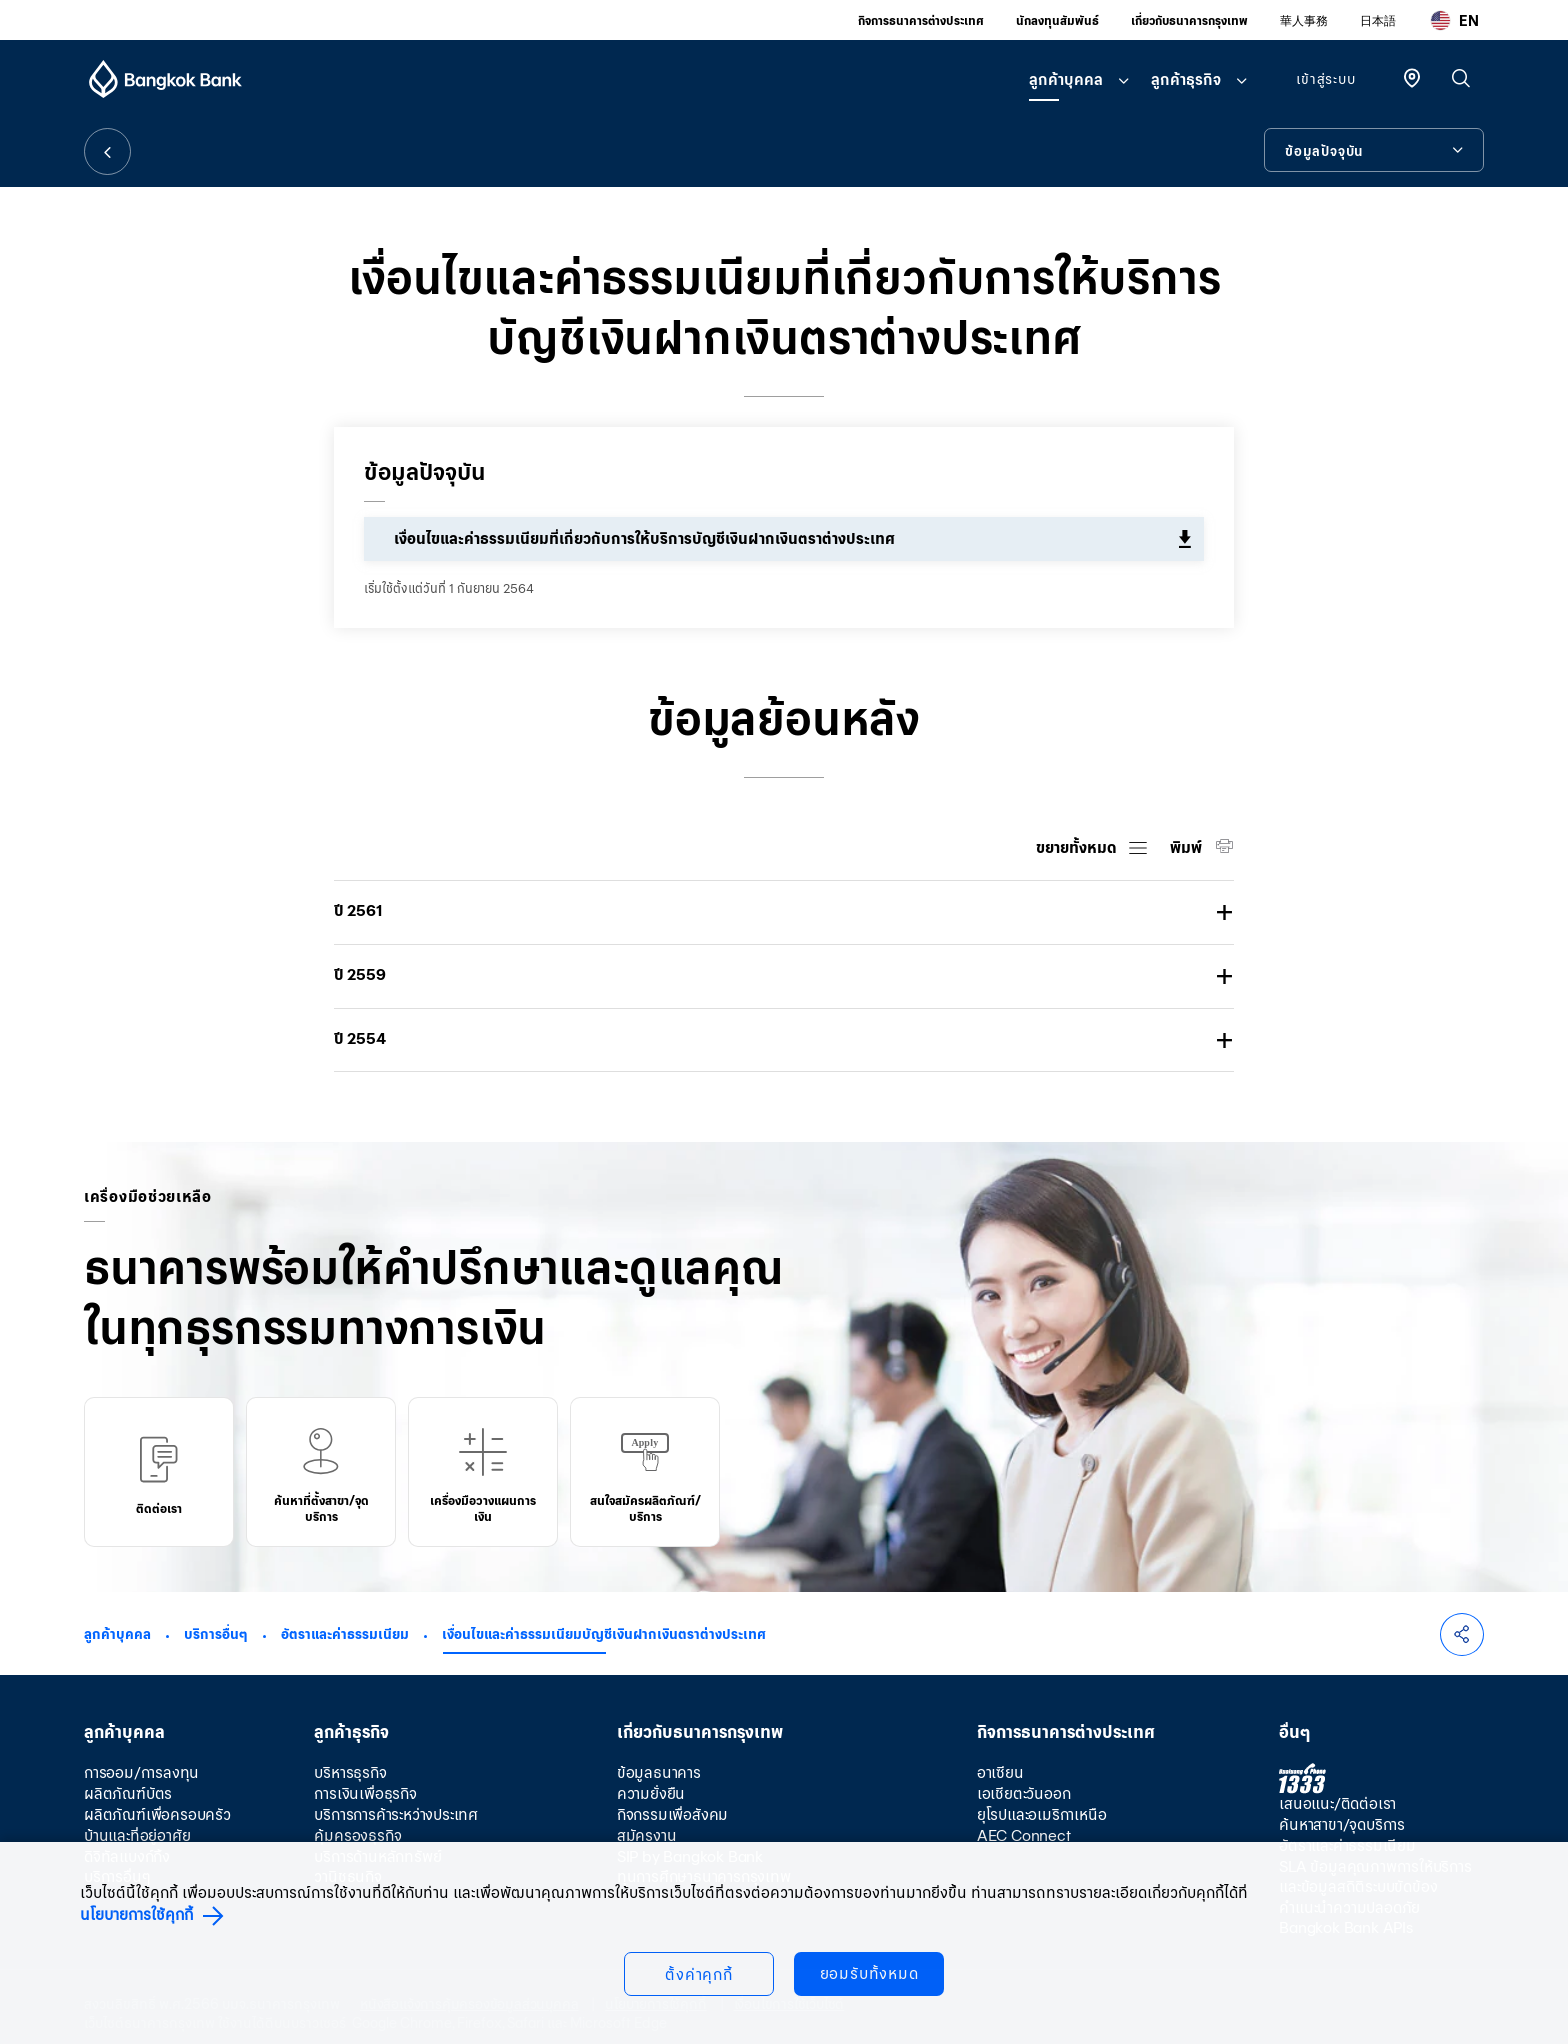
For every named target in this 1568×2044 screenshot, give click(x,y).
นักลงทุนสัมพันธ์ (1057, 20)
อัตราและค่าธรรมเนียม (345, 1634)
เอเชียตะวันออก (1024, 1793)
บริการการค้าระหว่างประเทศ (396, 1814)
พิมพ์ (1187, 847)
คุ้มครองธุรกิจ (357, 1835)
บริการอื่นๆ (216, 1634)
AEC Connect (1024, 1835)
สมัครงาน (647, 1835)
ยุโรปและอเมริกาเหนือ (1042, 1814)
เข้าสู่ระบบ (1325, 79)
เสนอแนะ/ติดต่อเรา (1337, 1803)
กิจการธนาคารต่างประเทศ (921, 20)
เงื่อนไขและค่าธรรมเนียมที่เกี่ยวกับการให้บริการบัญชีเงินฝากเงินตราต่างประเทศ (644, 538)
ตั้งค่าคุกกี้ (699, 1974)
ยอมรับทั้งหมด (869, 1973)
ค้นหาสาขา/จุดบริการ (1342, 1824)
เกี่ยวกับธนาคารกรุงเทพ (1189, 20)
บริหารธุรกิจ (350, 1772)
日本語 (1378, 20)
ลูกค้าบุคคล (1066, 79)
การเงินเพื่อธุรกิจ (365, 1793)
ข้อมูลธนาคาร (659, 1772)
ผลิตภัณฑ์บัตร (128, 1793)
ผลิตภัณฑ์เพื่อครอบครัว (157, 1814)
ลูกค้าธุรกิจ (1186, 79)
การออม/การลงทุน (141, 1772)
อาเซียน (1000, 1772)
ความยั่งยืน (651, 1793)
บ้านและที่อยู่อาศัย (137, 1835)
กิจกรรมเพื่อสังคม (672, 1814)
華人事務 (1304, 20)
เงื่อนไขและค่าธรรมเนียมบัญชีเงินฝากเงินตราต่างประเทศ (604, 1634)
